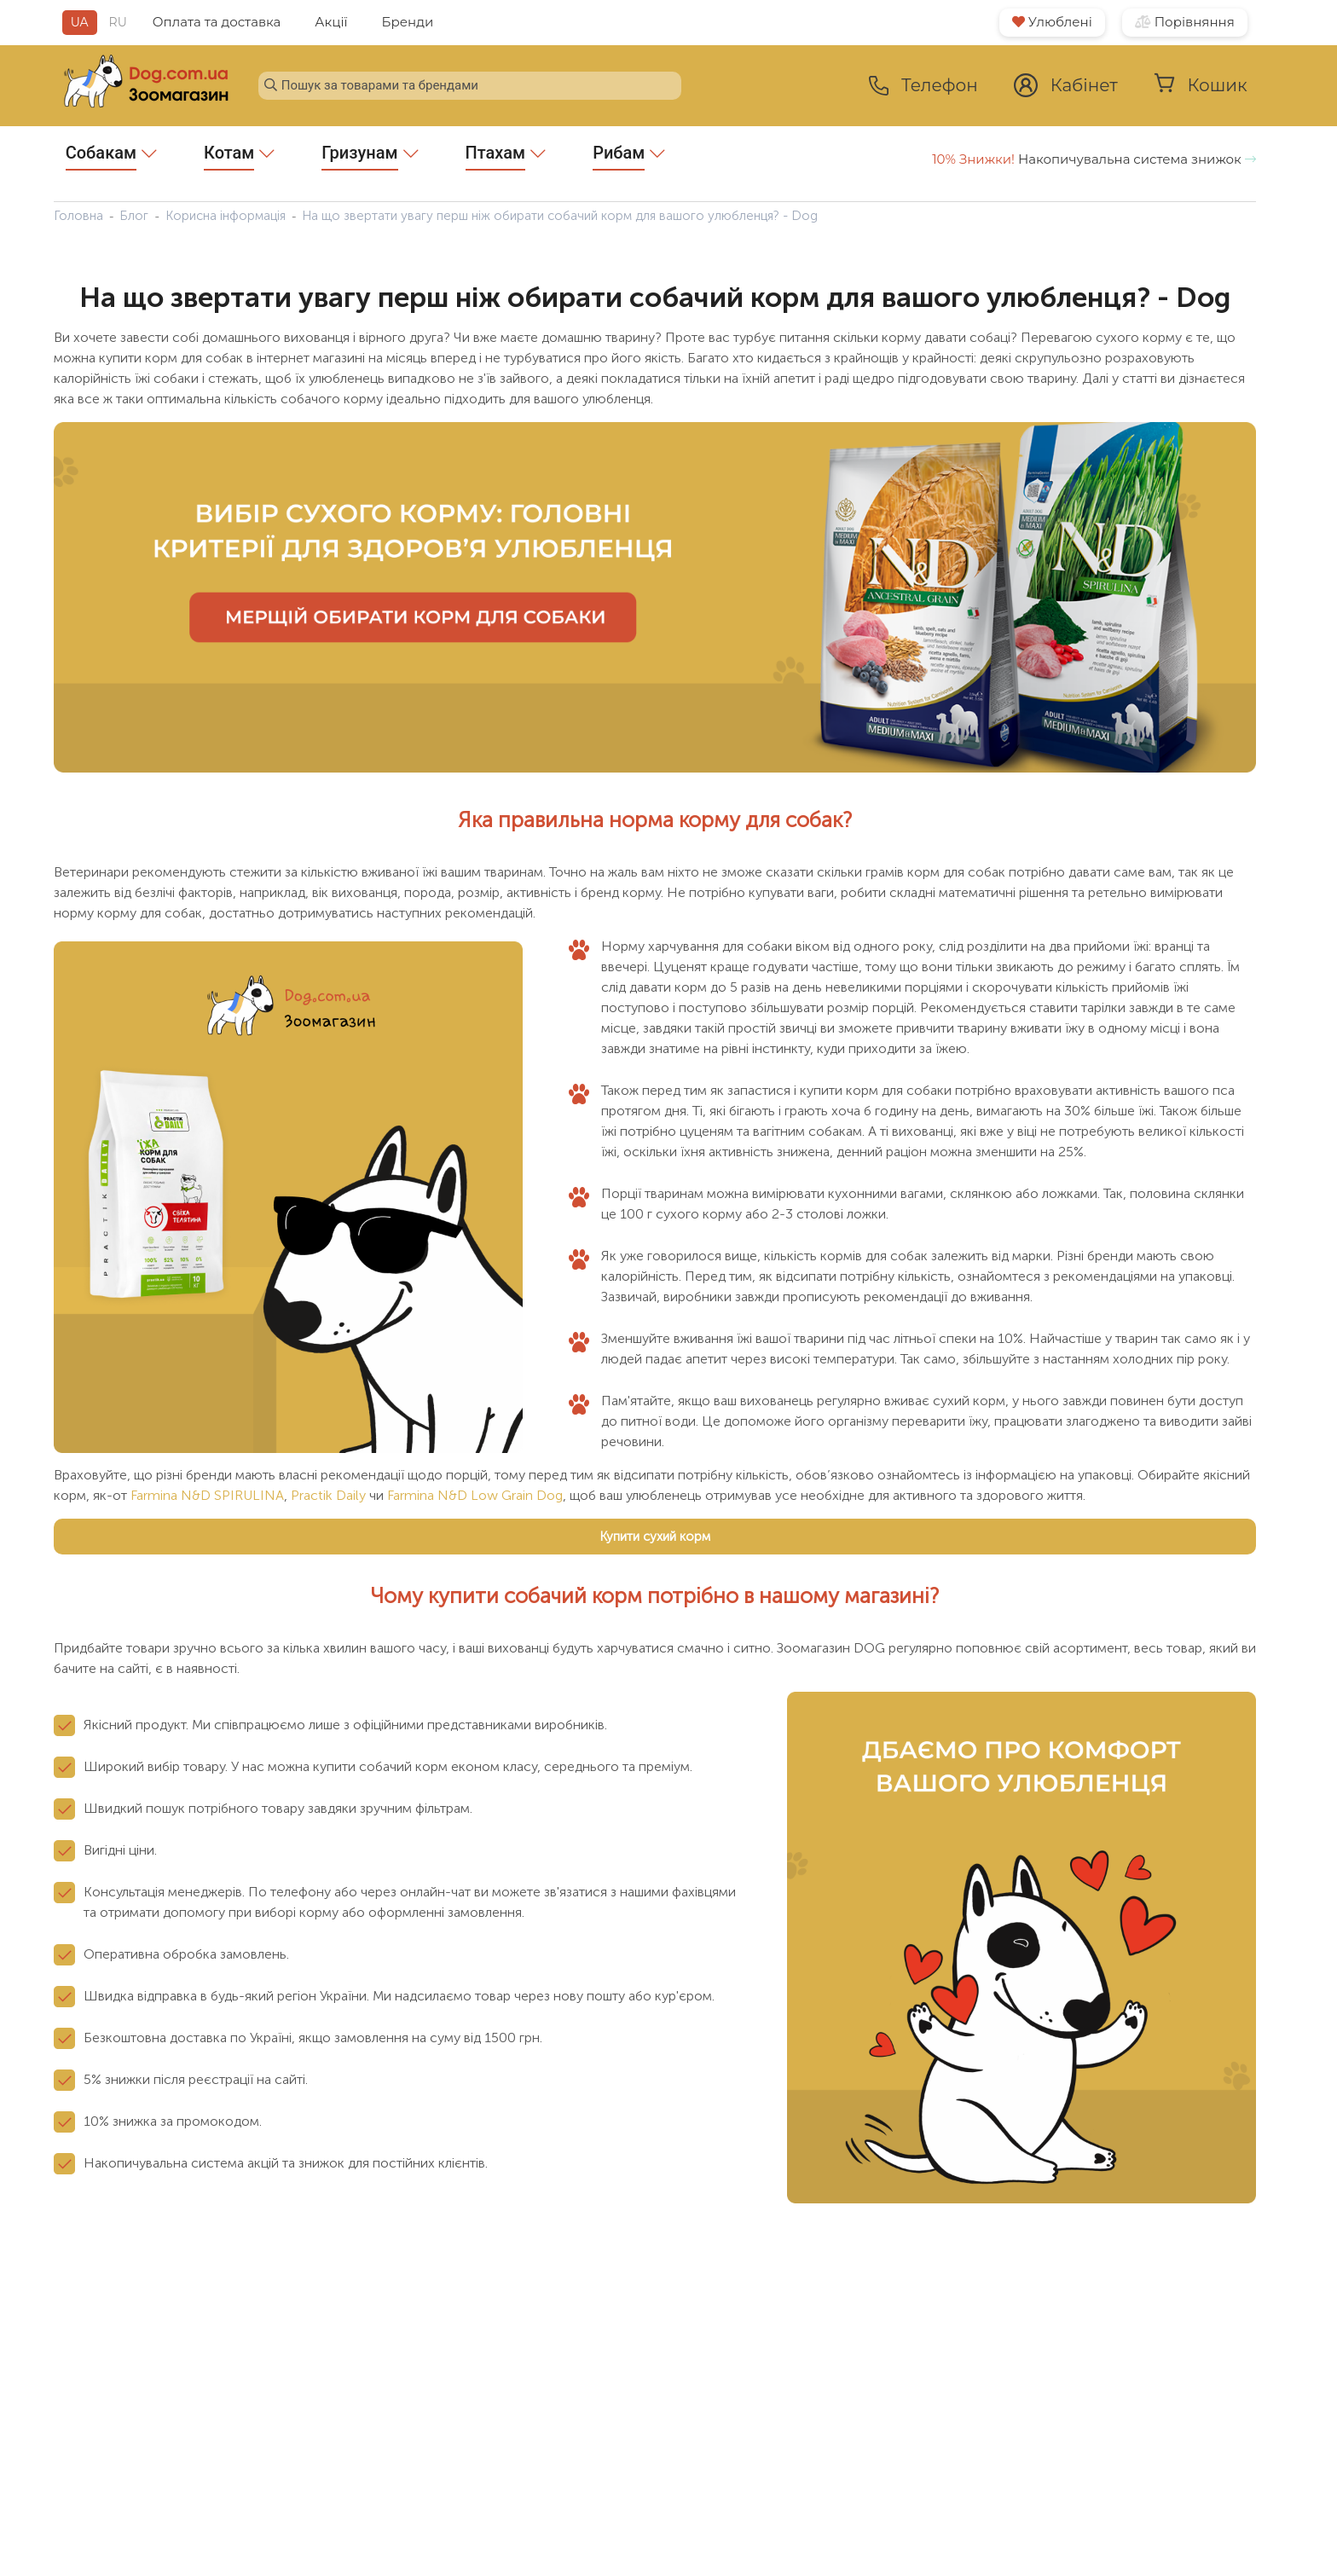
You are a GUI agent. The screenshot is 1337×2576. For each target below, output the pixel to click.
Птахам (506, 156)
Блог (133, 215)
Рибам (629, 156)
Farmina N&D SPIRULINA (207, 1495)
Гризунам (369, 156)
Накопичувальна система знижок (1094, 159)
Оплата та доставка (217, 22)
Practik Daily (328, 1495)
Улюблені (1052, 22)
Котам (239, 156)
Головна (78, 215)
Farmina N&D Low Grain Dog (475, 1495)
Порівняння (1185, 22)
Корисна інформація (225, 215)
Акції (331, 22)
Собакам (111, 156)
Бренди (408, 22)
